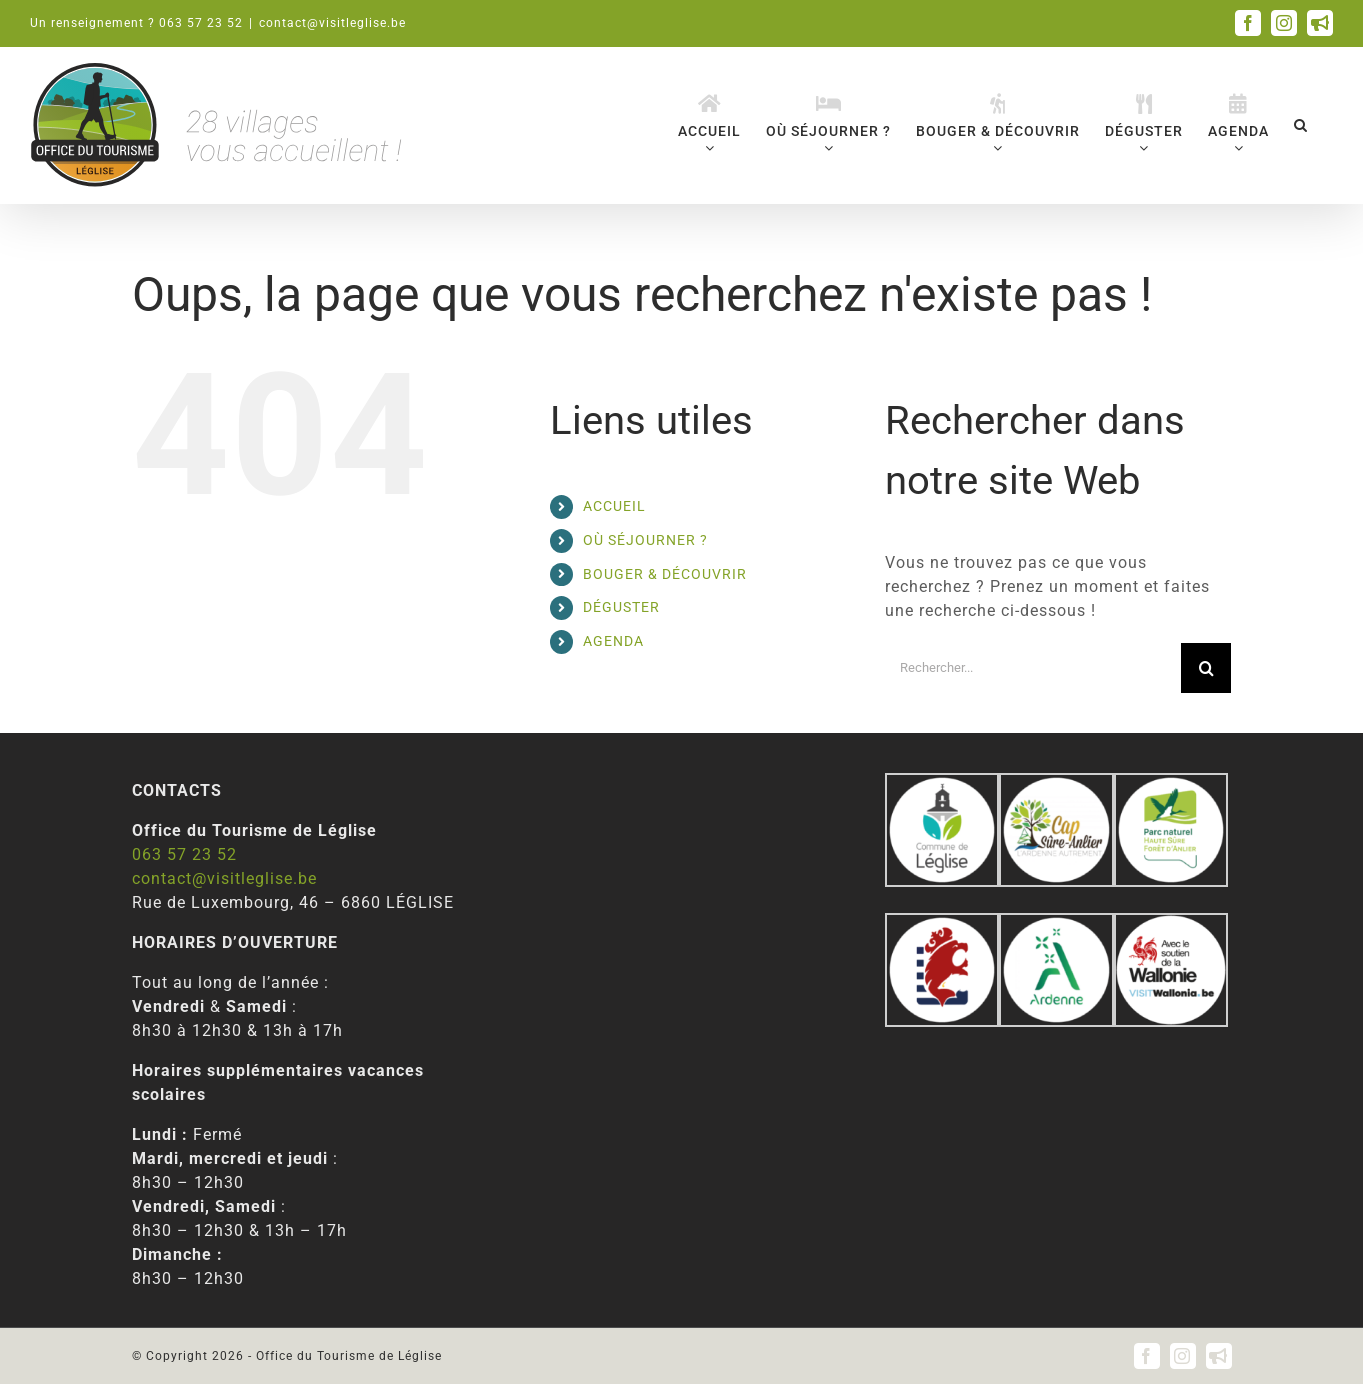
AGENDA (613, 641)
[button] (1301, 124)
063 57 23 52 (184, 854)
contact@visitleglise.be (332, 23)
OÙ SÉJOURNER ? (645, 540)
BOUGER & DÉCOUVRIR (665, 574)
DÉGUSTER (621, 607)
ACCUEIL (614, 506)
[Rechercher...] (1033, 668)
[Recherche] (1206, 668)
